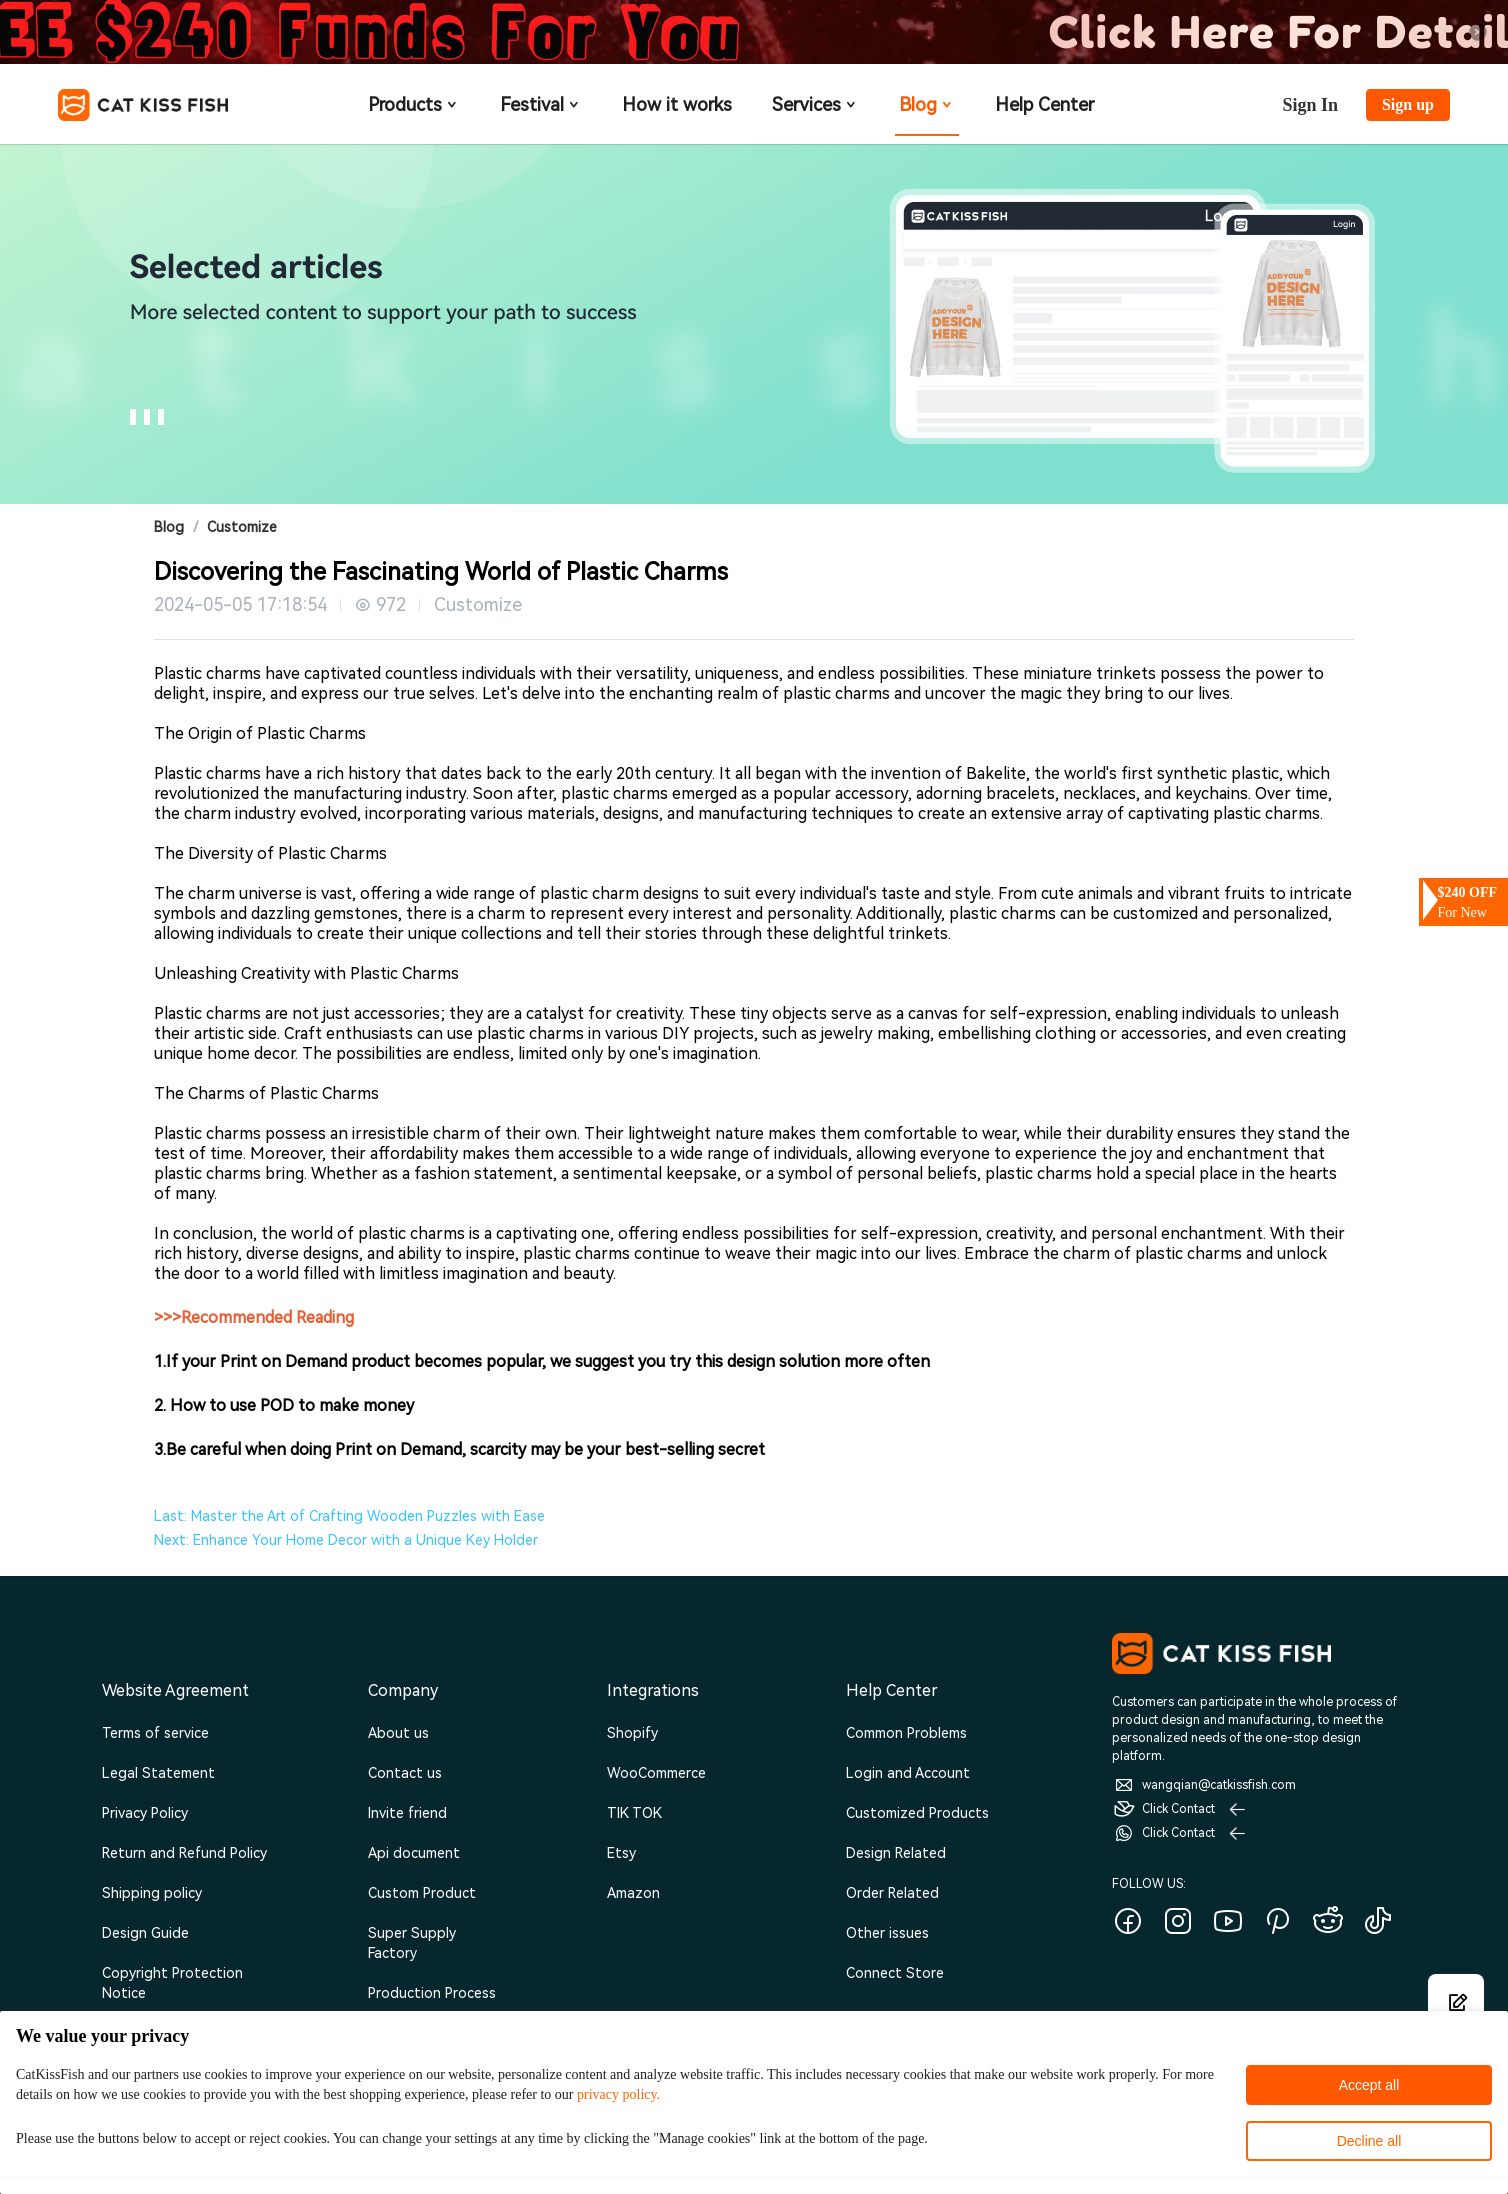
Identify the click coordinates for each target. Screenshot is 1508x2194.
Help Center (1044, 104)
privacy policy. (618, 2094)
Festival (541, 104)
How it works (677, 104)
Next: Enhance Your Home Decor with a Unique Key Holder (346, 1540)
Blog (927, 104)
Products (414, 104)
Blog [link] (169, 527)
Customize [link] (242, 527)
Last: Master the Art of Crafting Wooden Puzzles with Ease (349, 1516)
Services (815, 104)
